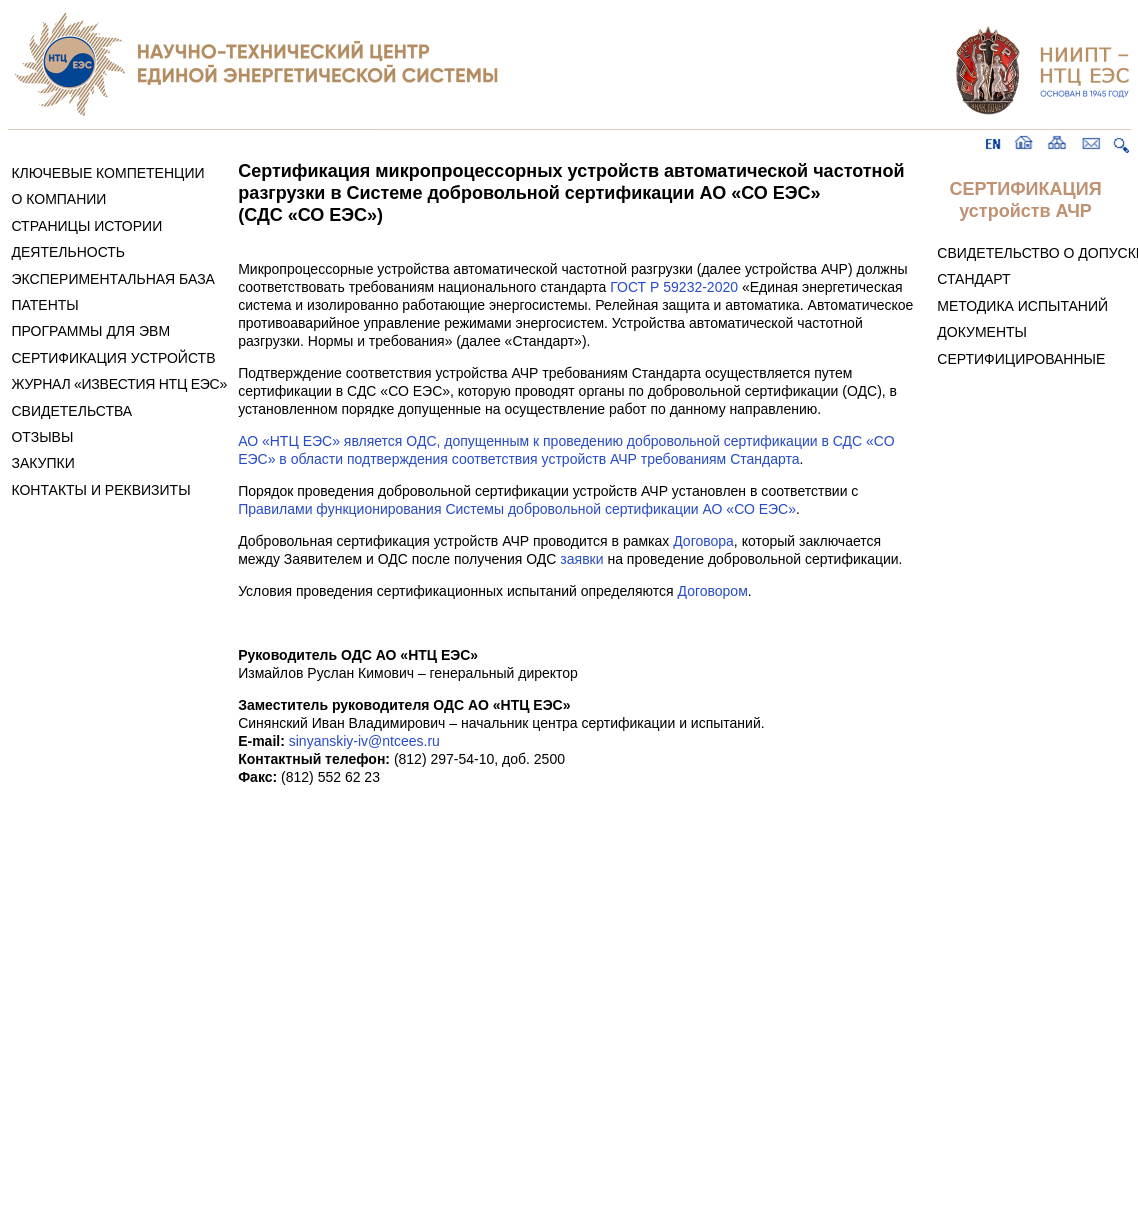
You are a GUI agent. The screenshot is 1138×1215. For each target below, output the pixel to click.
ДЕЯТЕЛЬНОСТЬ (68, 252)
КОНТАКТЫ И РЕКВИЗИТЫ (100, 490)
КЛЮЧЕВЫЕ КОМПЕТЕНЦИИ (107, 173)
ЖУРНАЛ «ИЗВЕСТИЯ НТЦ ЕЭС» (119, 384)
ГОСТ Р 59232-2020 (674, 287)
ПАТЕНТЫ (44, 305)
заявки (581, 559)
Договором (713, 591)
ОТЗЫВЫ (42, 437)
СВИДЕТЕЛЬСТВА (71, 411)
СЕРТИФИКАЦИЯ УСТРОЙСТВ (113, 358)
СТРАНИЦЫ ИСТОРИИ (86, 226)
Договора (703, 541)
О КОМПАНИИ (58, 199)
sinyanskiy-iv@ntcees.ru (364, 741)
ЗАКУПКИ (42, 463)
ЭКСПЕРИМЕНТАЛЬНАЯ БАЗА (113, 279)
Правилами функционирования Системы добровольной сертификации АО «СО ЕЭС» (517, 509)
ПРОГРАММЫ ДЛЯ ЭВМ (90, 331)
